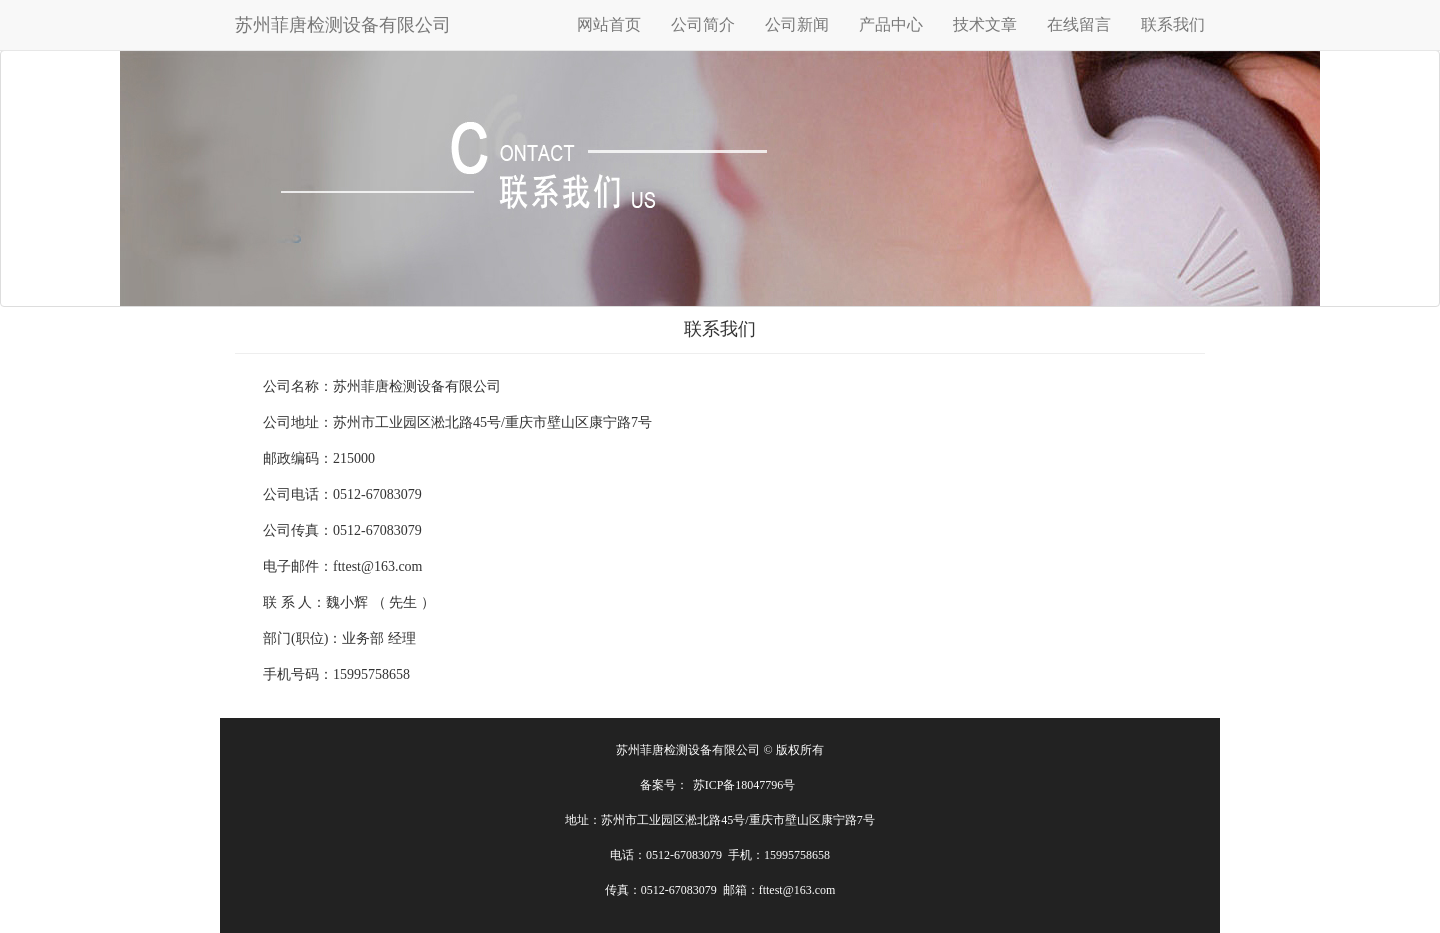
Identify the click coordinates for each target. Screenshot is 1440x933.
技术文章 (985, 24)
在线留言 (1079, 24)
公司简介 (703, 24)
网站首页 (609, 24)
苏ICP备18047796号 (744, 785)
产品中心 (891, 24)
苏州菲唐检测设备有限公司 (343, 25)
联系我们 (1173, 24)
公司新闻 (797, 24)
